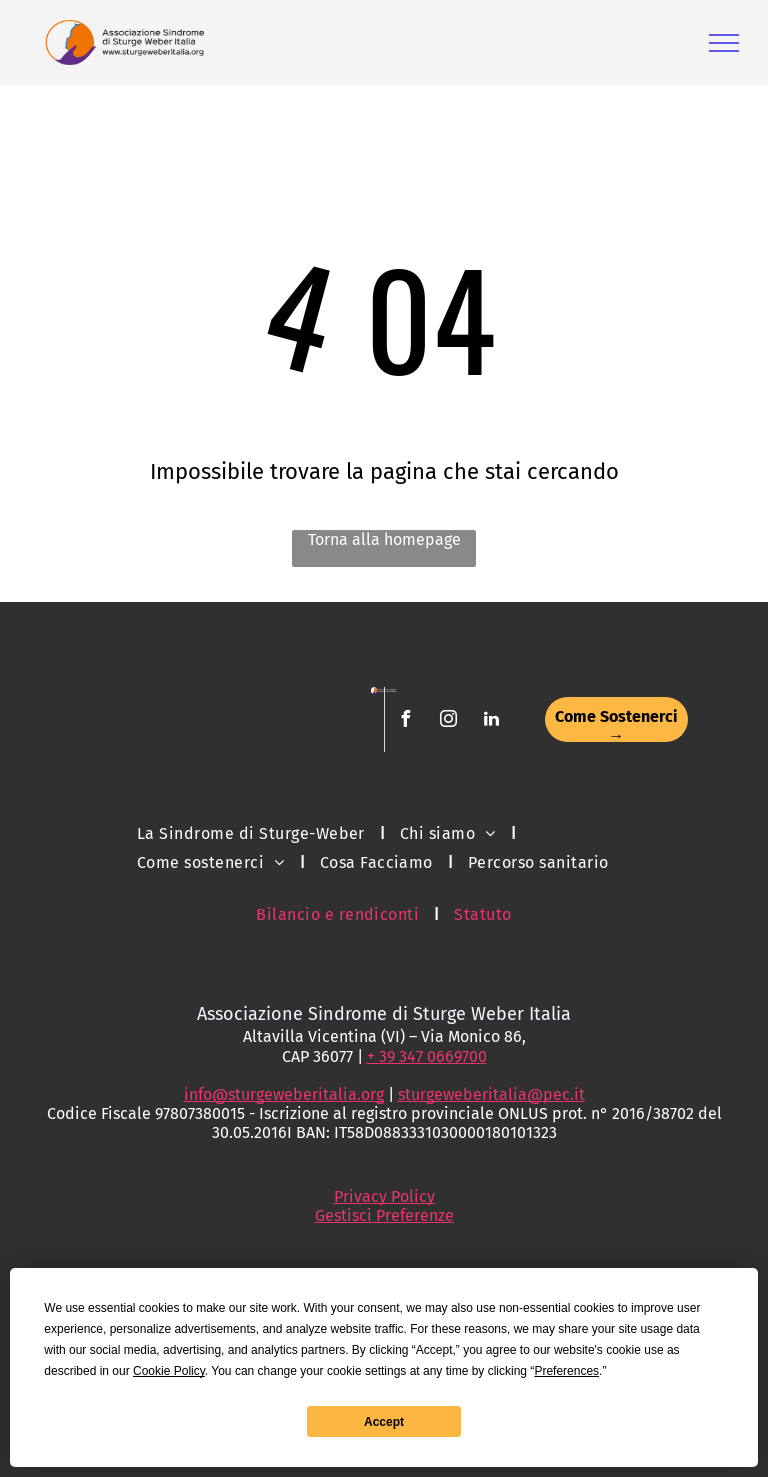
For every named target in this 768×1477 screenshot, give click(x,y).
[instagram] (448, 721)
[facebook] (405, 721)
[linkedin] (491, 721)
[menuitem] (253, 832)
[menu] (724, 43)
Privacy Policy (384, 1196)
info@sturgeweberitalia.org (284, 1094)
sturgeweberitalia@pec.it (491, 1094)
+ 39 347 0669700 (427, 1056)
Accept (384, 1422)
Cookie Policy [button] (169, 1371)
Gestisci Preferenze (384, 1215)
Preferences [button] (566, 1371)
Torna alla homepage (384, 539)
